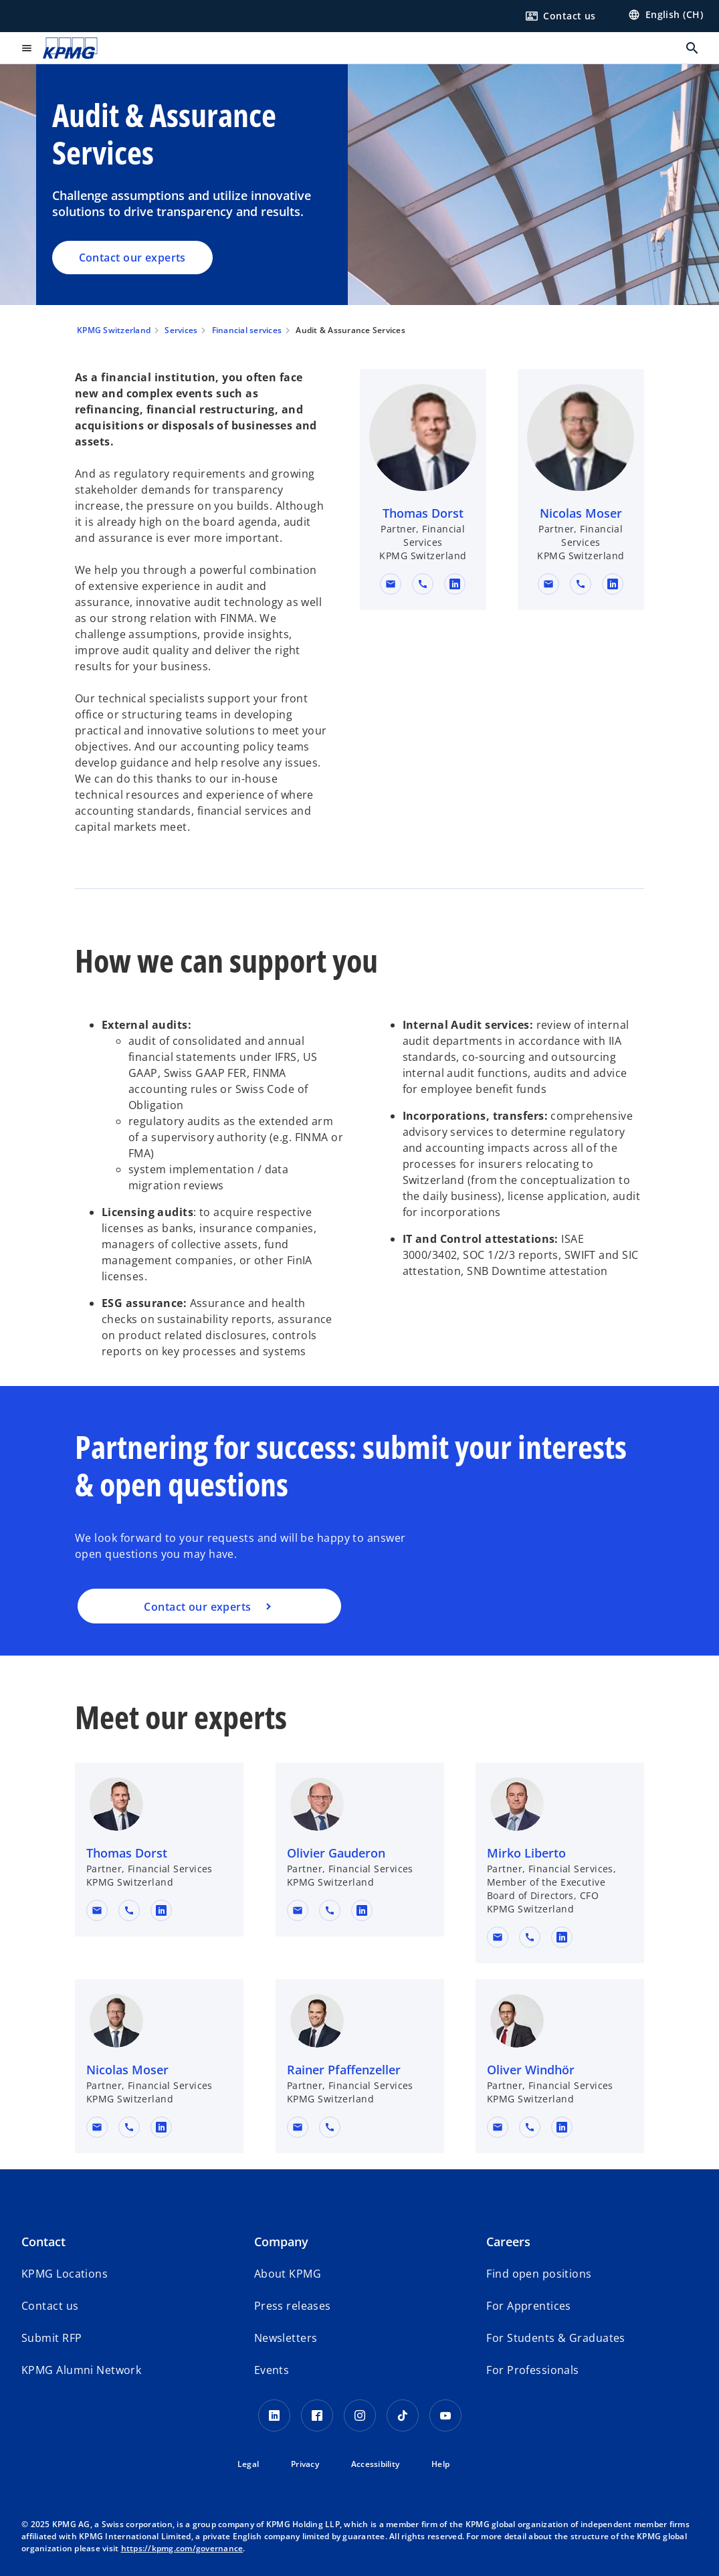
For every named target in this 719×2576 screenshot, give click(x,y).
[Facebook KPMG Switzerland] (317, 2415)
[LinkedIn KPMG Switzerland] (274, 2415)
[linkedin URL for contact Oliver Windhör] (562, 2127)
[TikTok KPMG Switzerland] (403, 2415)
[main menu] (26, 48)
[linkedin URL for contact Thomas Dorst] (455, 584)
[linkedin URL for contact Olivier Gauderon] (362, 1910)
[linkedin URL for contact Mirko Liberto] (562, 1937)
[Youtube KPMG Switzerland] (445, 2415)
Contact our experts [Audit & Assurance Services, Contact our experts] (132, 257)
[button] (390, 584)
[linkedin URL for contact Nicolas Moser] (613, 584)
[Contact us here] (560, 16)
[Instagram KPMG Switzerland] (360, 2415)
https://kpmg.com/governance (182, 2548)
